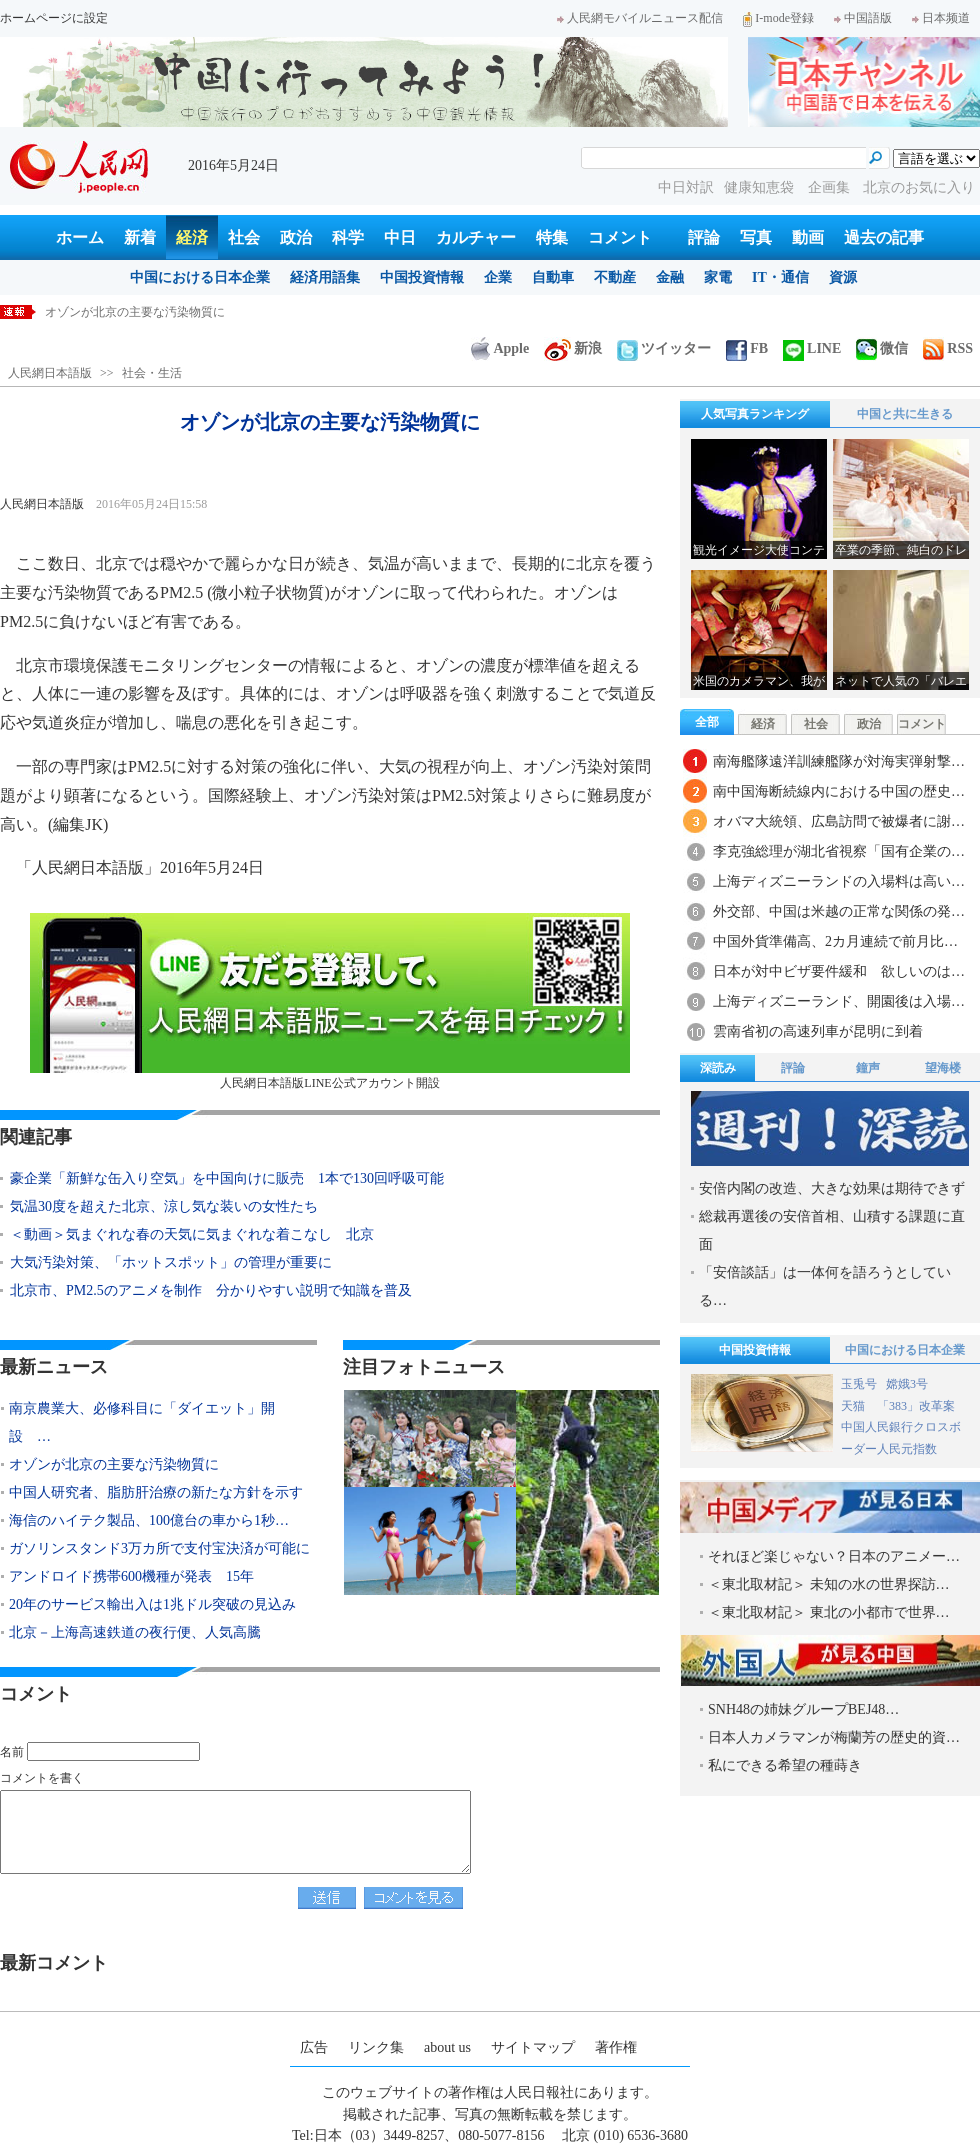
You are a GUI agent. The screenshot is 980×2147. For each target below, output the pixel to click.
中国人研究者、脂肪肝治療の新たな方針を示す (156, 1492)
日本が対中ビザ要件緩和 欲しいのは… (839, 971)
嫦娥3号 (907, 1384)
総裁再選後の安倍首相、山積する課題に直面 (832, 1230)
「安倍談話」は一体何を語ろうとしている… (825, 1286)
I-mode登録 (778, 18)
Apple (500, 348)
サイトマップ (533, 2047)
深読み (718, 1068)
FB (747, 348)
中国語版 (863, 18)
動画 (808, 237)
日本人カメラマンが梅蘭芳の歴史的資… (834, 1737)
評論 (704, 237)
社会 (244, 237)
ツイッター (664, 348)
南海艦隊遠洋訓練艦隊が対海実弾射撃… (839, 761)
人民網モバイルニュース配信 (640, 18)
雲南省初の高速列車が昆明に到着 (818, 1031)
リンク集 (376, 2047)
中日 (400, 237)
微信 (882, 348)
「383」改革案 (916, 1406)
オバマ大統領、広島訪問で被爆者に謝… (839, 821)
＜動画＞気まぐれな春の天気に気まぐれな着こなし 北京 (192, 1234)
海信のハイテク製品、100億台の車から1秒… (149, 1520)
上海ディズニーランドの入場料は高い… (839, 881)
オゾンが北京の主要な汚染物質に (114, 1464)
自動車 (553, 277)
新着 (140, 237)
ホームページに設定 (54, 18)
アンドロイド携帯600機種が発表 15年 (131, 1576)
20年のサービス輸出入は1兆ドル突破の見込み (152, 1604)
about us (447, 2047)
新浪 (573, 348)
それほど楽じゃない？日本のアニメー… (834, 1556)
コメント (620, 237)
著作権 (616, 2047)
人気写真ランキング (755, 414)
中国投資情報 (422, 277)
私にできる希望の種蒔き (785, 1765)
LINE (812, 348)
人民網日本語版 (50, 373)
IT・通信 (780, 277)
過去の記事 (884, 237)
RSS (948, 348)
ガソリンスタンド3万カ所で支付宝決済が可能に (159, 1548)
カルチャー (476, 237)
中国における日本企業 (200, 277)
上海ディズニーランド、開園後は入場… (839, 1001)
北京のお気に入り (919, 187)
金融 (670, 277)
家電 (718, 277)
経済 (192, 237)
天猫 (854, 1406)
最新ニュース (54, 1367)
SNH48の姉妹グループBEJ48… (803, 1709)
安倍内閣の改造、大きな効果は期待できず (832, 1188)
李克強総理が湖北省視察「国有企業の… (839, 851)
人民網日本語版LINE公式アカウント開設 (330, 1001)
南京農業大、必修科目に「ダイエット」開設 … (142, 1422)
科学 (348, 237)
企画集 (831, 187)
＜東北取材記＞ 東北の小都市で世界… (829, 1612)
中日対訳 (686, 187)
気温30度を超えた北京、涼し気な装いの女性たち (164, 1206)
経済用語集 (325, 277)
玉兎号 (859, 1384)
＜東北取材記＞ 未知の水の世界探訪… (829, 1584)
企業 (498, 277)
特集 (552, 237)
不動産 (615, 277)
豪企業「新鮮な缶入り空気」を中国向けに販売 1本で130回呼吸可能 (227, 1178)
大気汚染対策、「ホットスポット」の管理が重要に (171, 1262)
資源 (843, 277)
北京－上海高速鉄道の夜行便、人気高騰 (135, 1632)
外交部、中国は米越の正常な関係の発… (839, 911)
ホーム (80, 237)
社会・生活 (152, 373)
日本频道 (941, 18)
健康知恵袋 (761, 187)
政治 (296, 237)
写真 (756, 237)
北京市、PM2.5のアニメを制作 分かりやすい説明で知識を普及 (211, 1290)
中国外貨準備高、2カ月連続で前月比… (835, 941)
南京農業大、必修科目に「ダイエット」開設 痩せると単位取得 (219, 312)
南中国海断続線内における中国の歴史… (839, 791)
